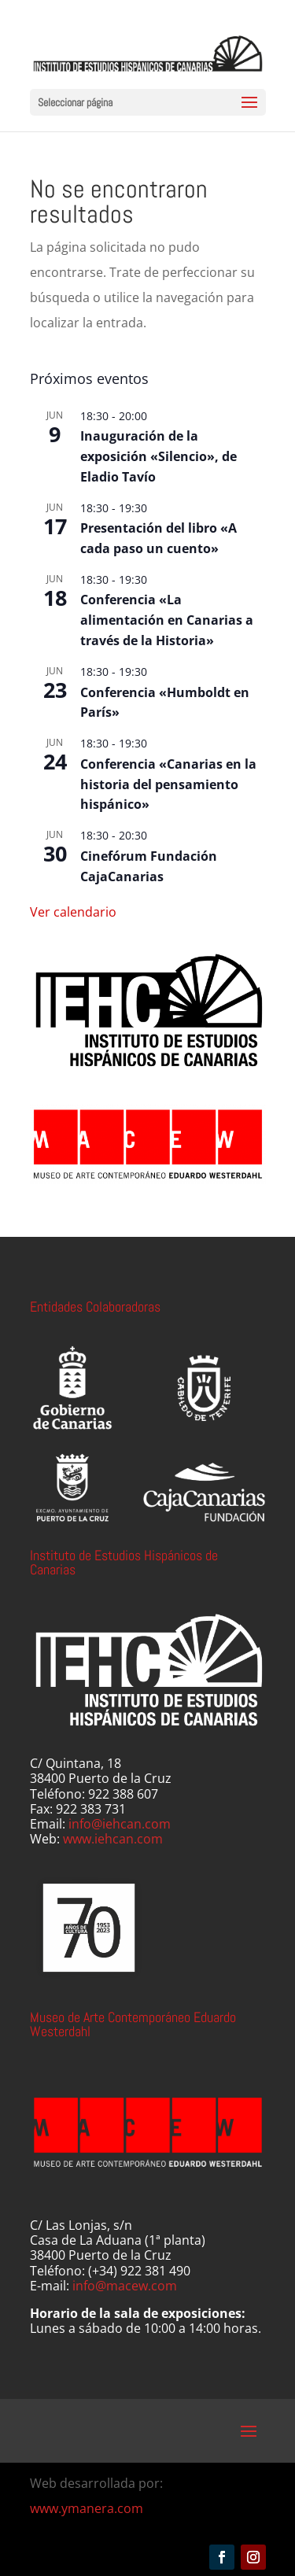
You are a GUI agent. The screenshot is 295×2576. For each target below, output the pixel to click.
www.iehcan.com (113, 1838)
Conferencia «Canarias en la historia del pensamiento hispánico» (168, 784)
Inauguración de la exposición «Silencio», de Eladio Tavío (158, 456)
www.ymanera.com (86, 2508)
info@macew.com (124, 2285)
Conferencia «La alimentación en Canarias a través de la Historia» (166, 620)
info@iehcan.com (119, 1823)
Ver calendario (73, 912)
